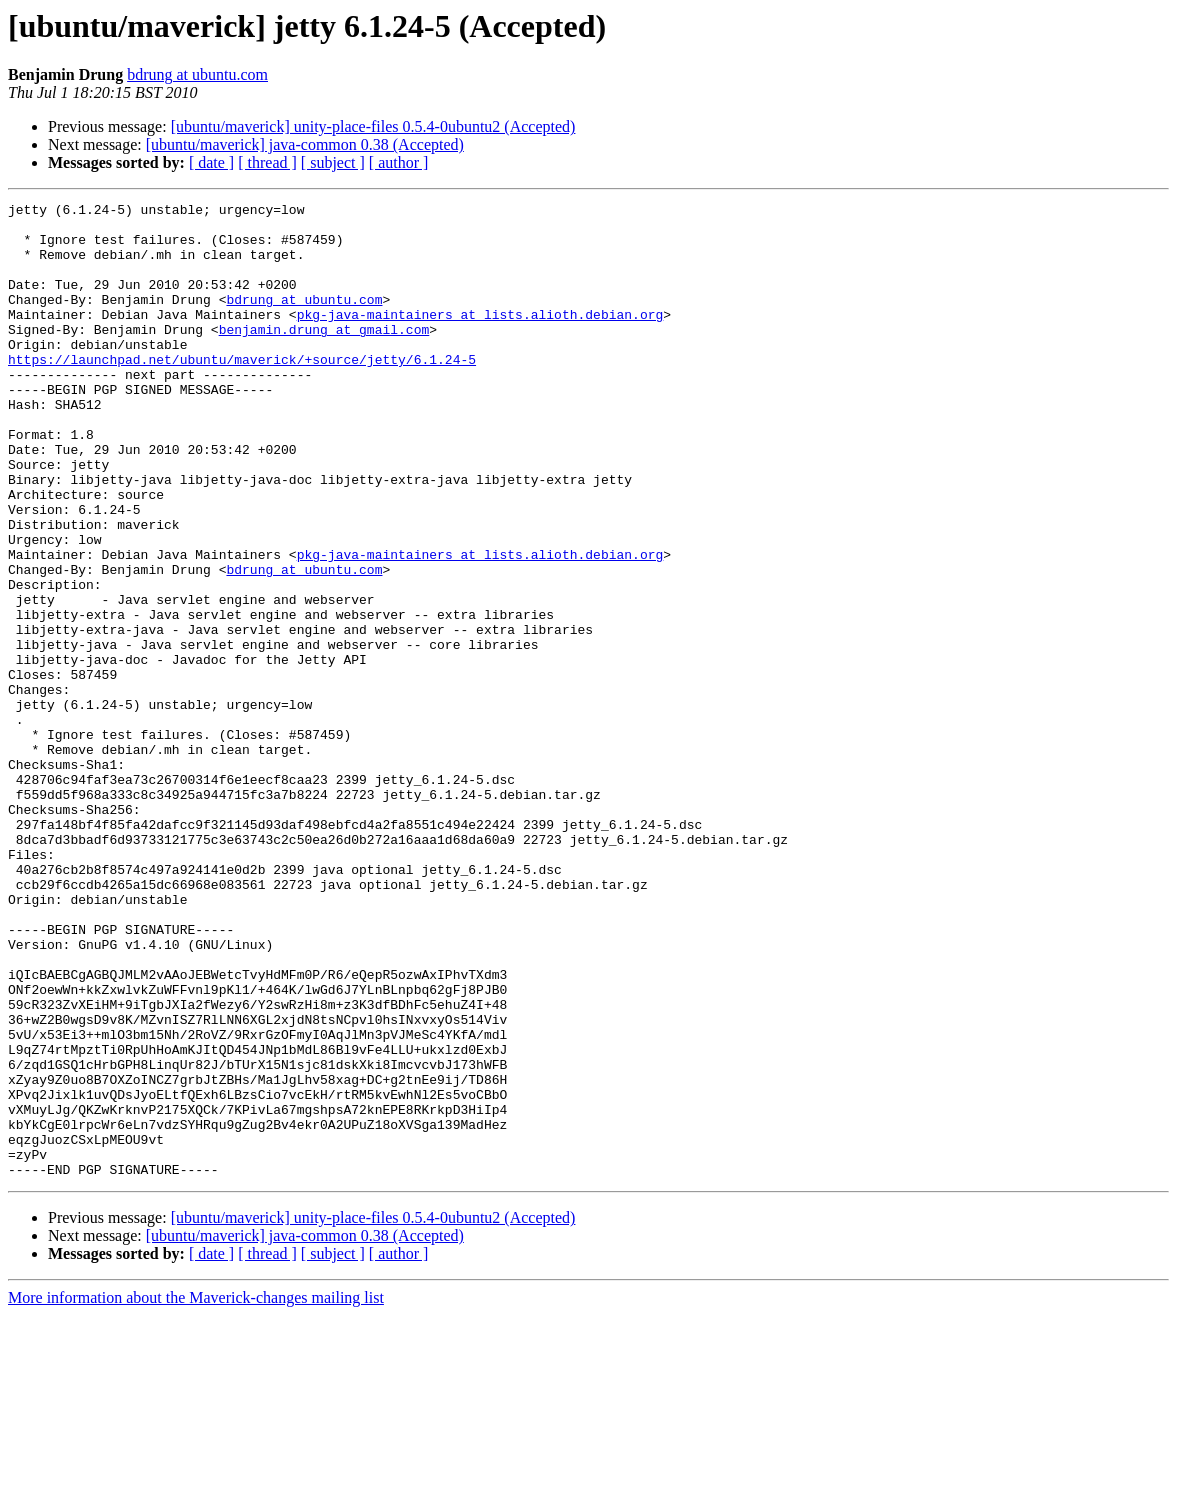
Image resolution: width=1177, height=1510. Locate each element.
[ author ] (399, 162)
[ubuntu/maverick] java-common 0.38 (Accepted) (305, 144)
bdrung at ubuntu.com (197, 74)
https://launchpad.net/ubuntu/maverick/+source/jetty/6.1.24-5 (242, 392)
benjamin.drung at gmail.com (324, 356)
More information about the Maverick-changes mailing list (196, 1492)
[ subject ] (333, 162)
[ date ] (211, 162)
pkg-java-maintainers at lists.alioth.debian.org (480, 338)
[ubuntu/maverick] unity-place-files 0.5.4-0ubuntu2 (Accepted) (373, 126)
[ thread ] (267, 162)
